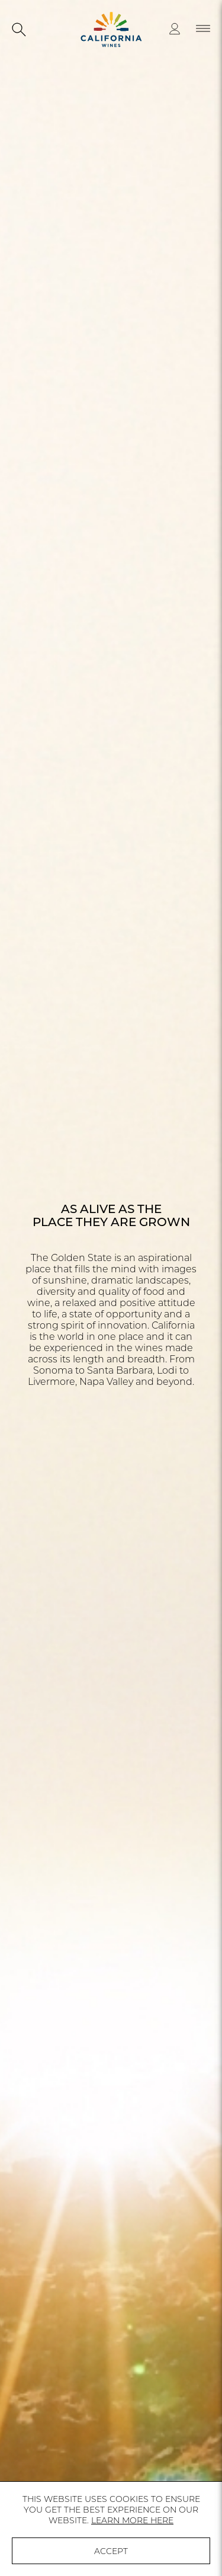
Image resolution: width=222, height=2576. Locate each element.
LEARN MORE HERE (132, 2520)
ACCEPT (111, 2551)
